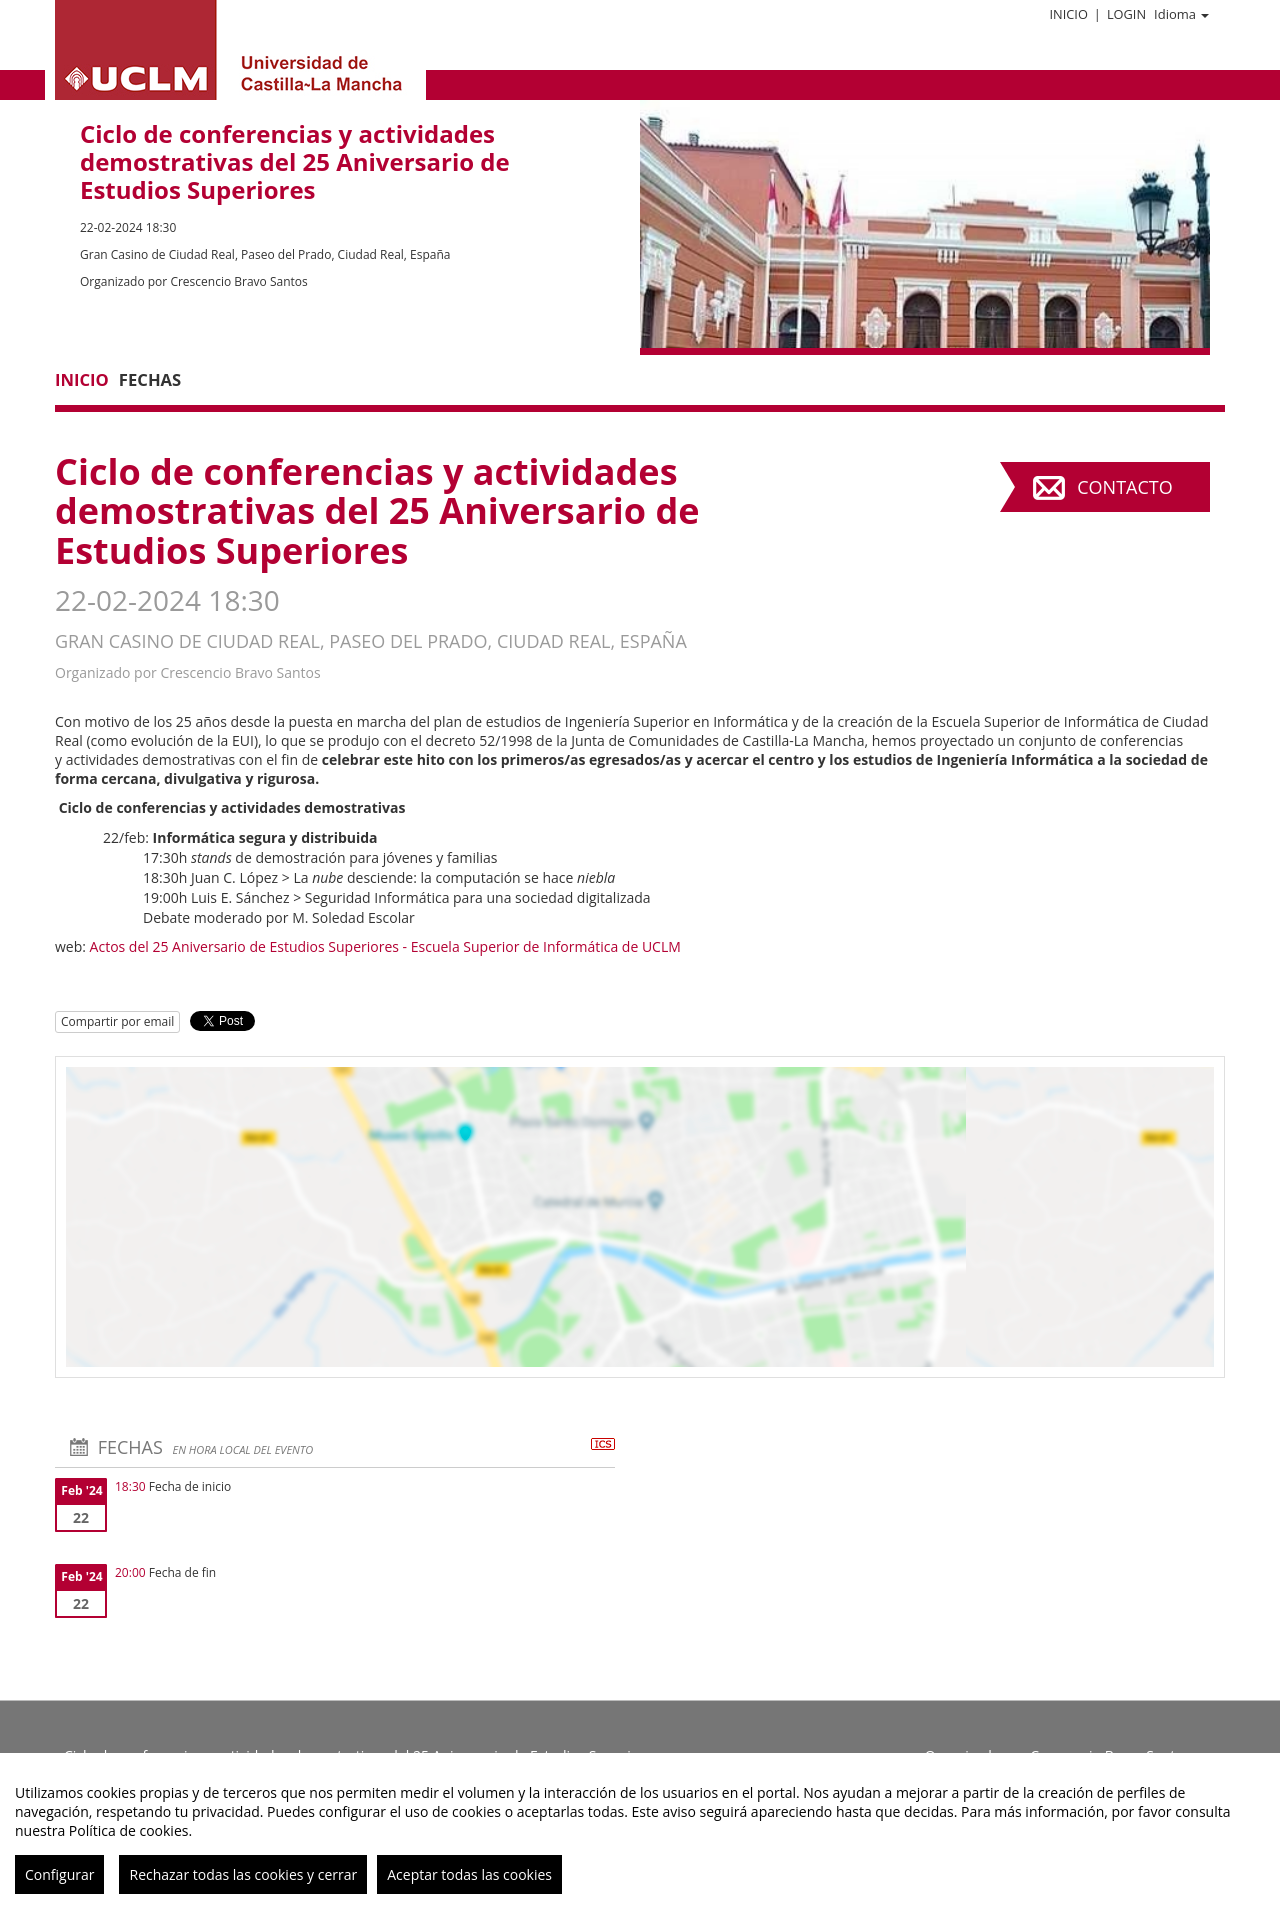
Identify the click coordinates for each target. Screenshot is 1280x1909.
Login (1126, 14)
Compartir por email (117, 1021)
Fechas (150, 379)
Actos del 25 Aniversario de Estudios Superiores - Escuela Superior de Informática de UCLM (385, 946)
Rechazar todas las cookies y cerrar (243, 1874)
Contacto (1124, 487)
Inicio (1068, 14)
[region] (640, 1831)
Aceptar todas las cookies (469, 1874)
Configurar (59, 1874)
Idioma (1181, 14)
